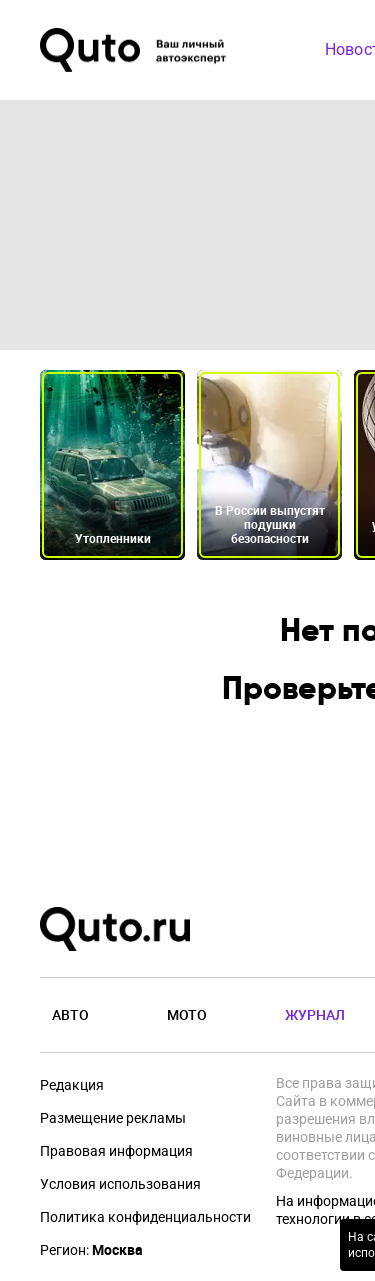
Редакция (72, 1085)
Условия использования (120, 1184)
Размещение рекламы (113, 1118)
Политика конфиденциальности (145, 1217)
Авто (70, 1014)
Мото (187, 1014)
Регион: (91, 1250)
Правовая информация (116, 1151)
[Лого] (135, 50)
